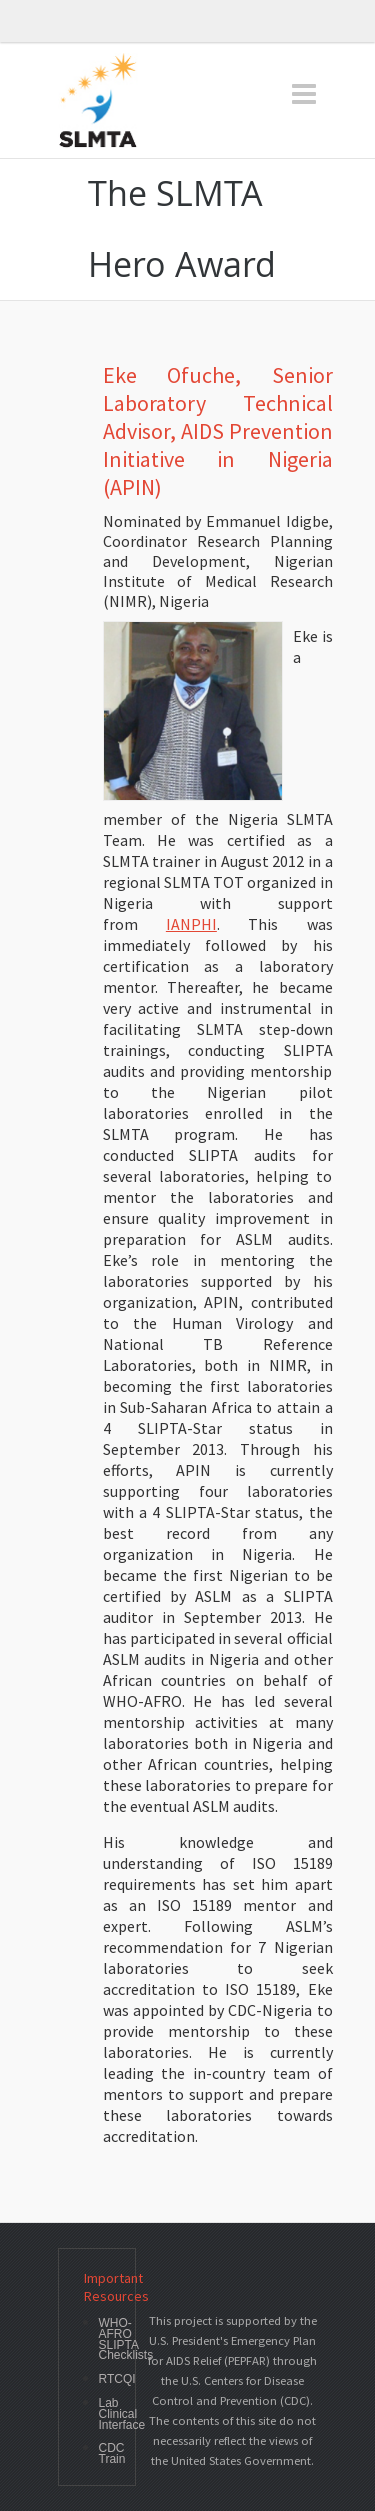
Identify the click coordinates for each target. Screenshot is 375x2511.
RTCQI (117, 2379)
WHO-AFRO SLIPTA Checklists (126, 2339)
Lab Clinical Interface (122, 2414)
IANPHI (191, 924)
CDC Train (112, 2454)
